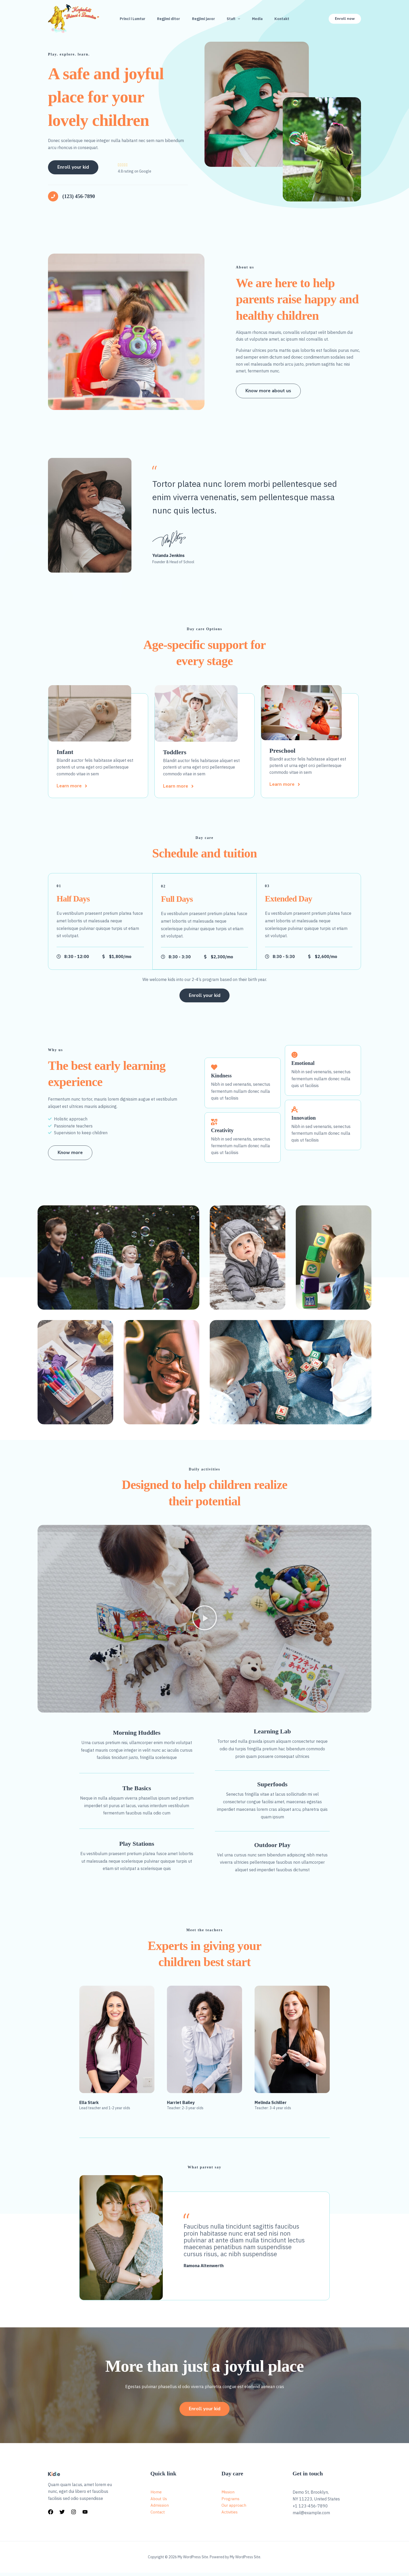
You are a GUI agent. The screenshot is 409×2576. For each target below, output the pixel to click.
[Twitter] (62, 2515)
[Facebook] (50, 2515)
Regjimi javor (202, 18)
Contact (158, 2515)
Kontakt (283, 18)
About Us (159, 2502)
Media (258, 18)
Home (156, 2495)
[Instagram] (73, 2515)
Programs (230, 2502)
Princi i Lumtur (130, 18)
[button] (238, 18)
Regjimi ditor (167, 18)
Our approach (234, 2509)
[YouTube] (85, 2515)
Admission (160, 2509)
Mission (228, 2495)
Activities (229, 2515)
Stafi (233, 18)
